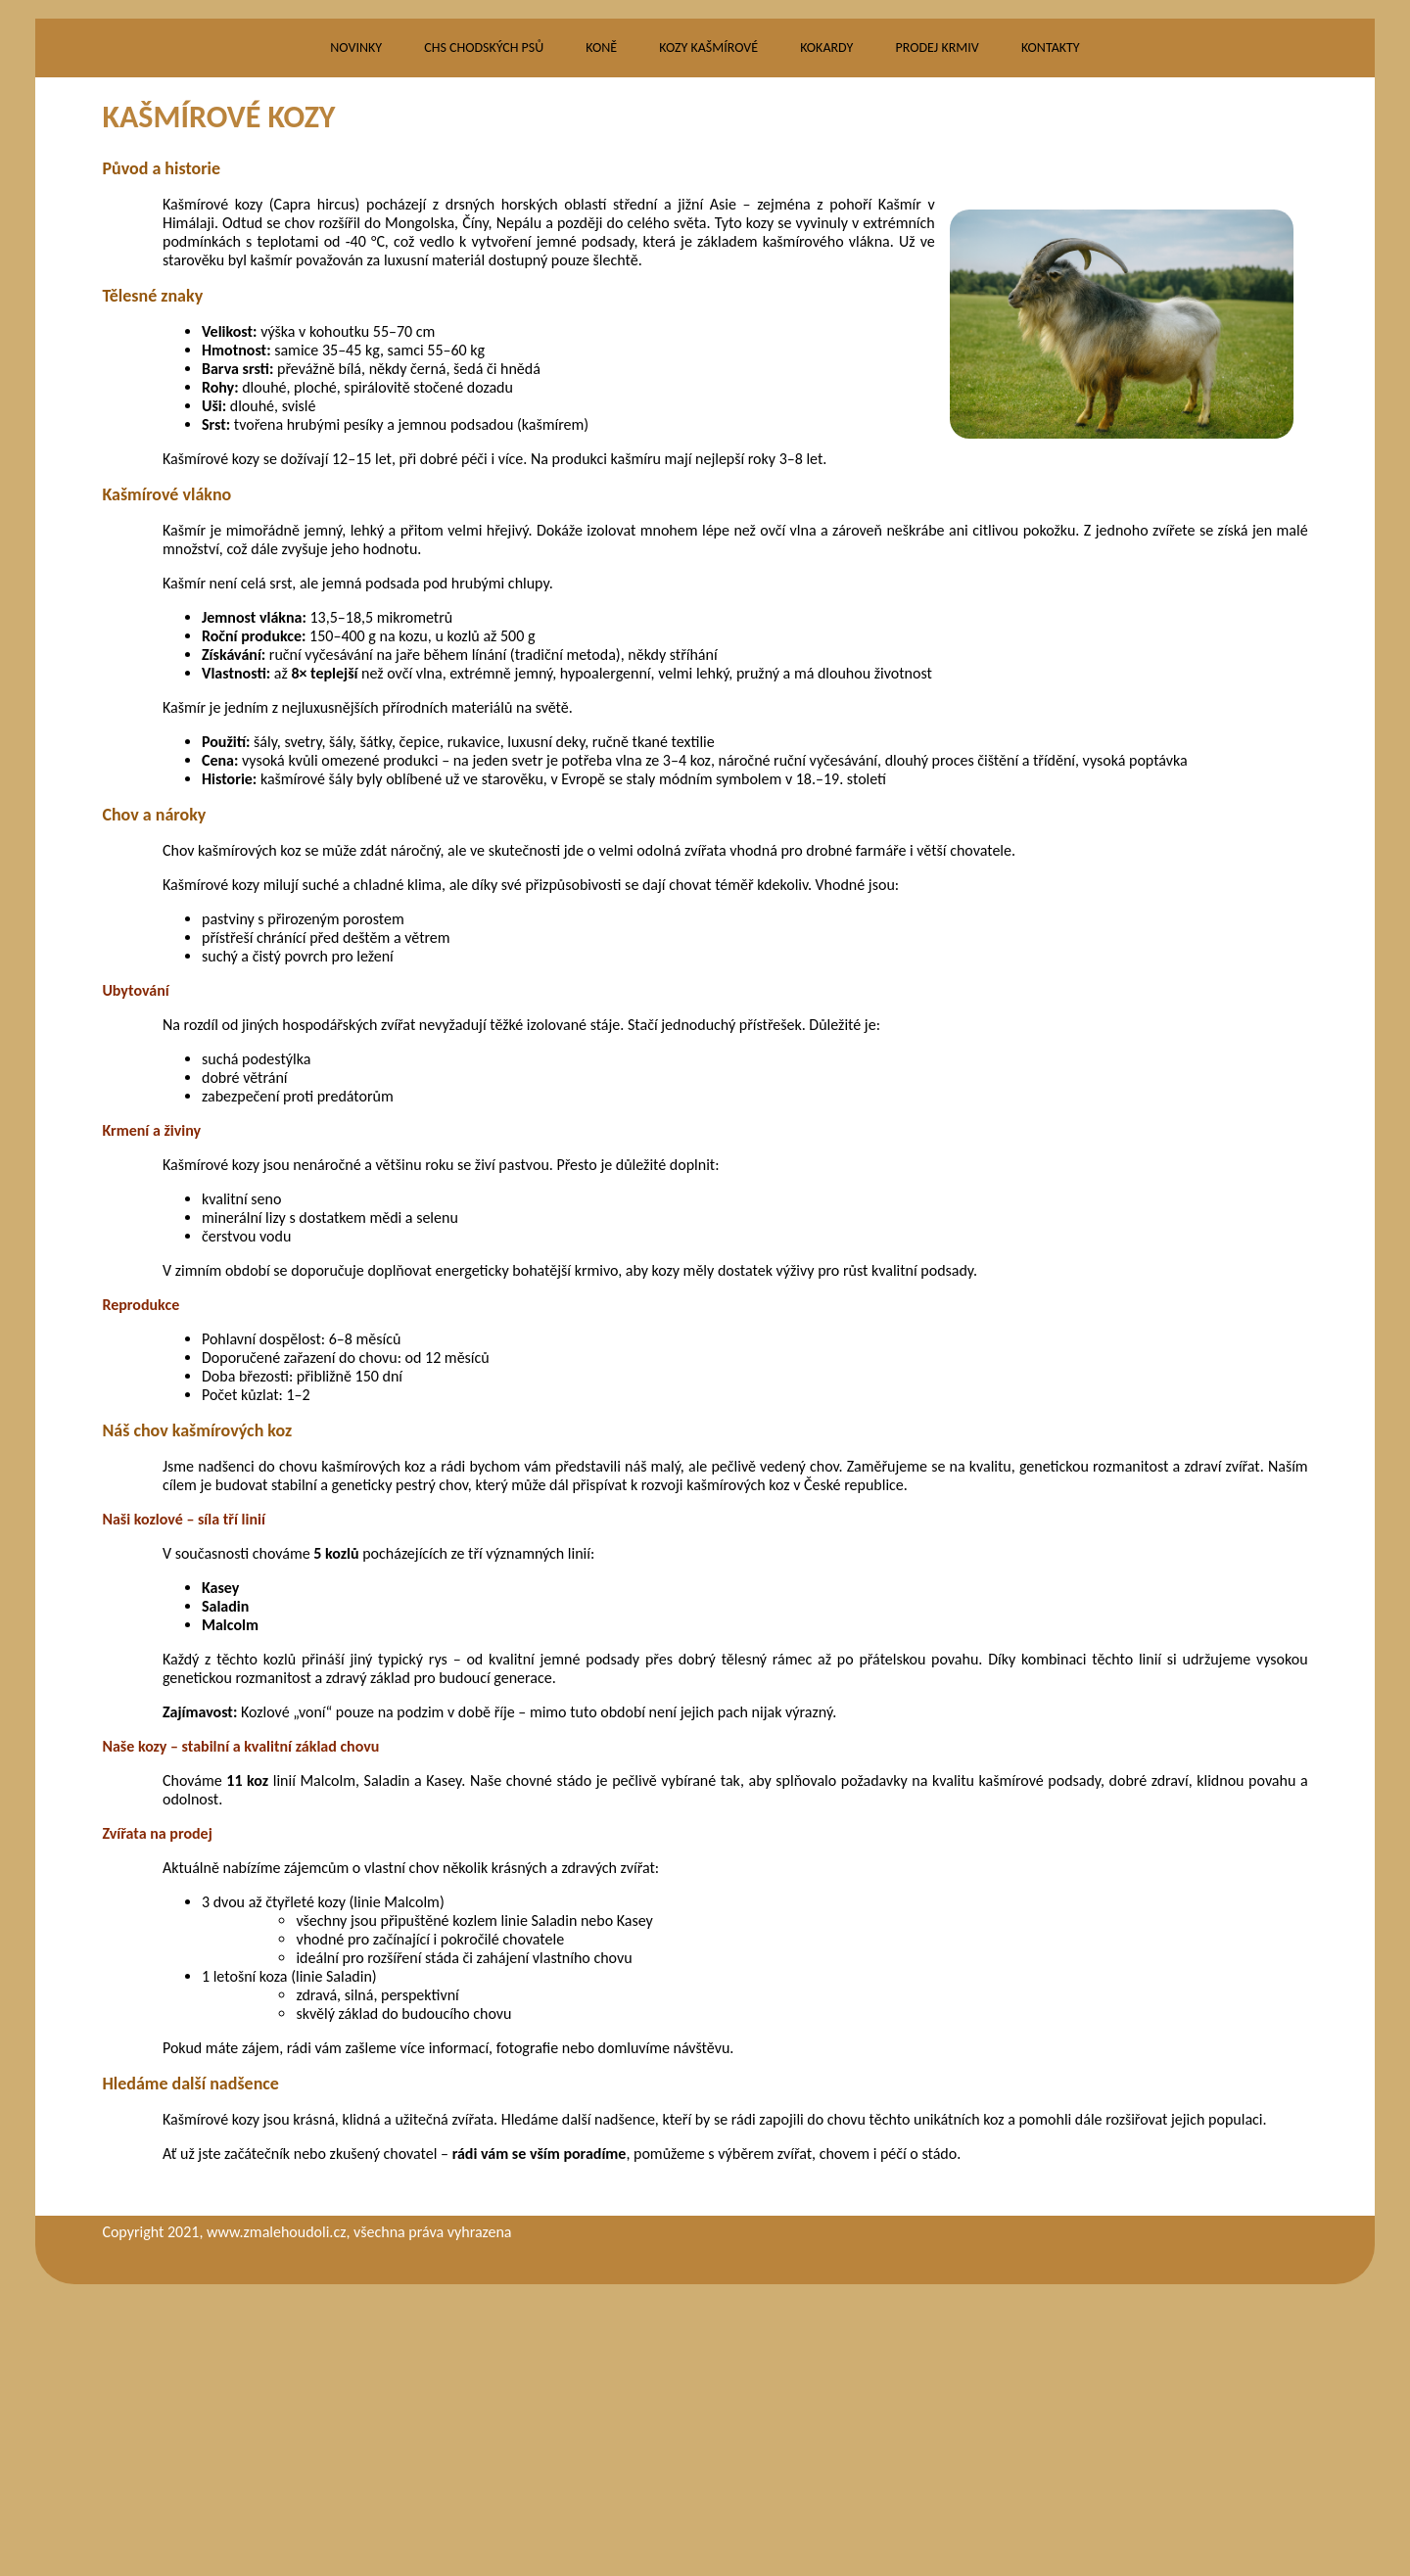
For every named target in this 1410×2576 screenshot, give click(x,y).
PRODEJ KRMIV (936, 336)
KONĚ (601, 336)
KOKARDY (826, 336)
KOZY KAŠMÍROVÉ (708, 336)
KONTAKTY (1050, 336)
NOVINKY (356, 336)
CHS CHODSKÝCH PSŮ (483, 336)
